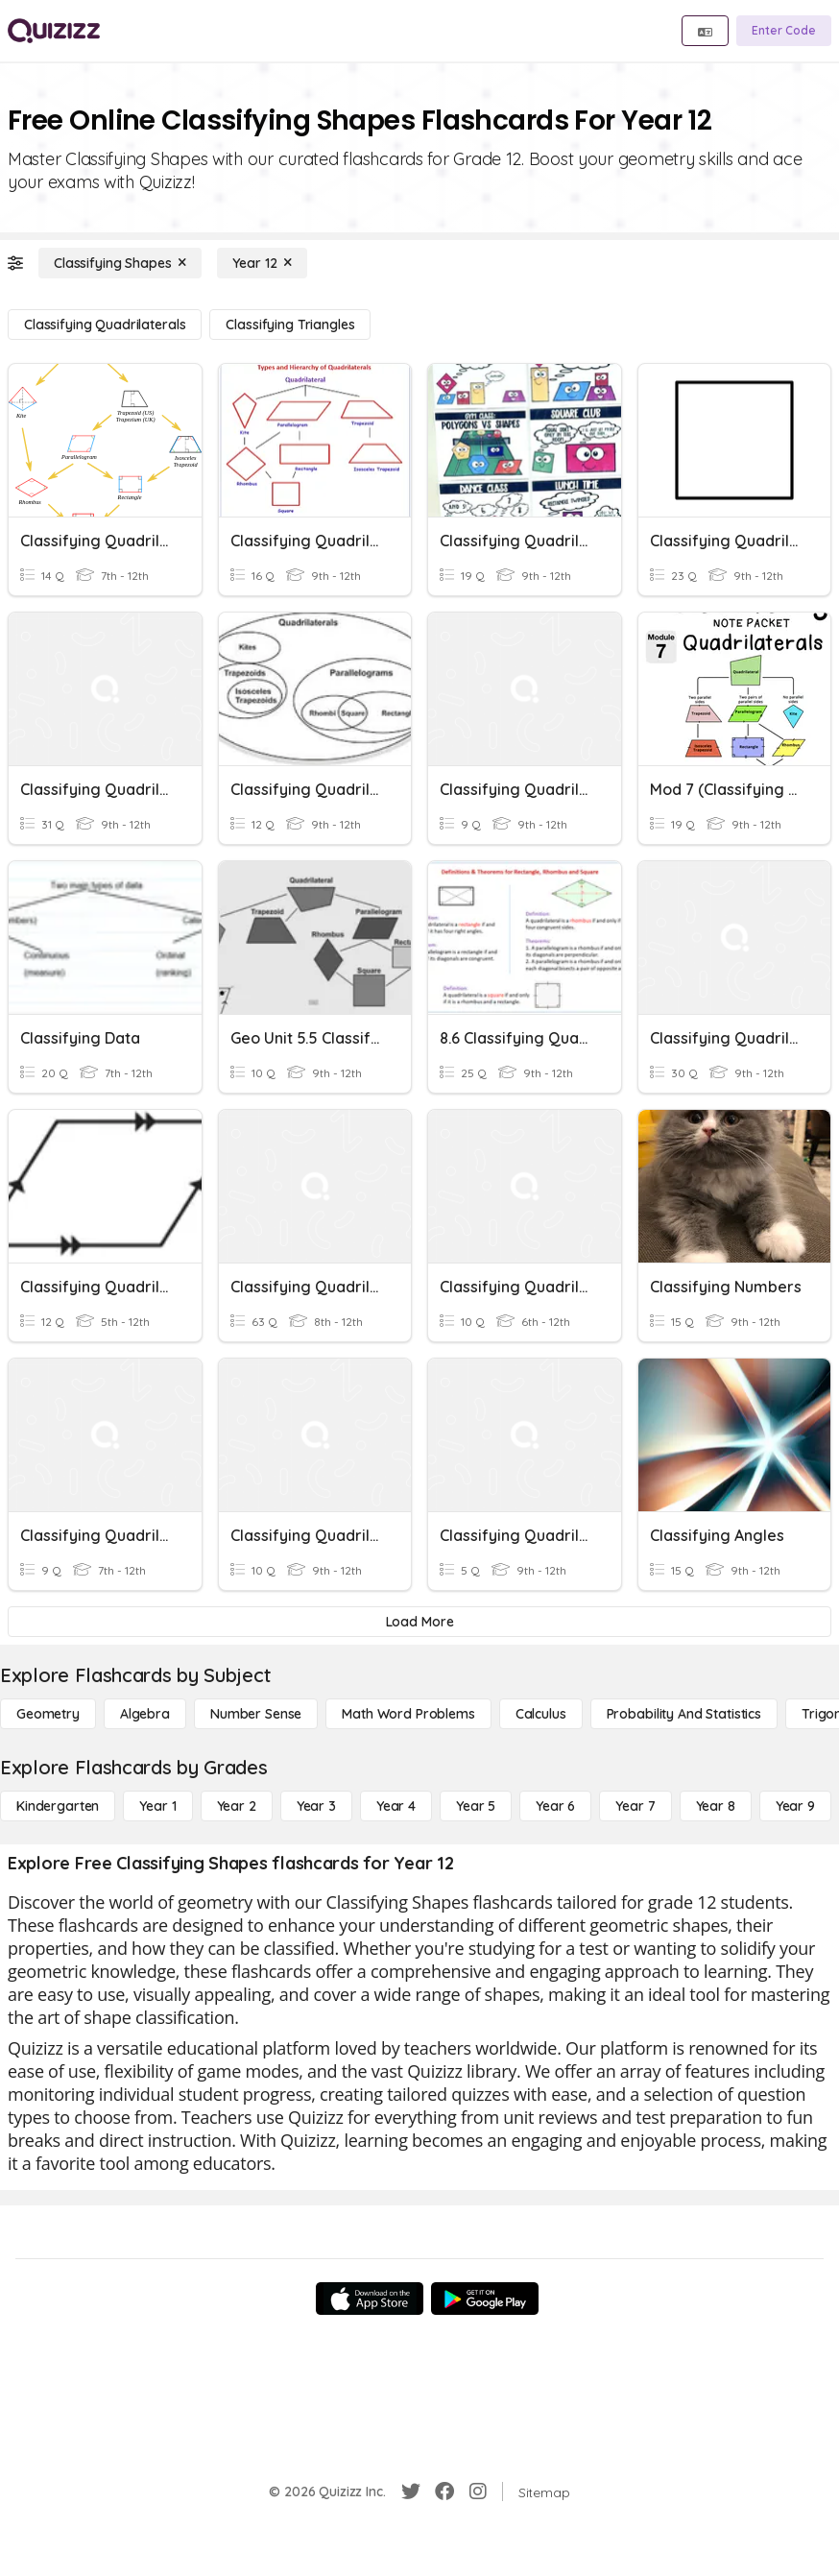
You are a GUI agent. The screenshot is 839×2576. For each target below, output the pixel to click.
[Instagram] (478, 2491)
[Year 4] (396, 1806)
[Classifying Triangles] (290, 324)
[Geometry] (48, 1713)
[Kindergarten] (57, 1806)
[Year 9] (795, 1806)
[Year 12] (262, 263)
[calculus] (541, 1713)
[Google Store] (485, 2298)
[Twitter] (410, 2491)
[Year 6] (555, 1806)
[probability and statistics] (684, 1713)
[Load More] (419, 1621)
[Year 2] (237, 1806)
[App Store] (369, 2298)
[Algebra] (145, 1713)
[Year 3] (316, 1806)
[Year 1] (157, 1806)
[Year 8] (716, 1806)
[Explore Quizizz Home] (54, 30)
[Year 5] (476, 1806)
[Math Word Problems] (408, 1713)
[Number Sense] (256, 1713)
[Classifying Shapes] (120, 263)
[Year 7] (635, 1806)
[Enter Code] (783, 30)
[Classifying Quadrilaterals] (105, 324)
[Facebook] (444, 2491)
